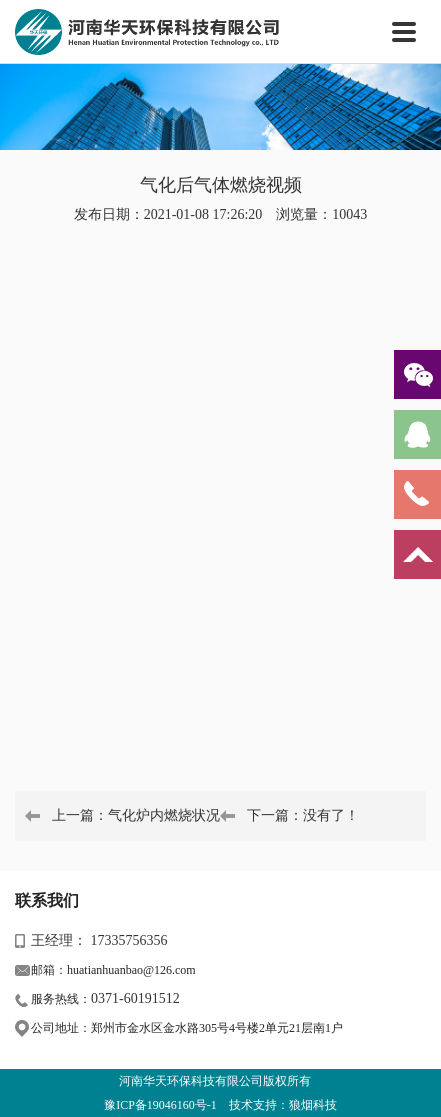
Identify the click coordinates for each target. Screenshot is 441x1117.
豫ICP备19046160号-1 (160, 1105)
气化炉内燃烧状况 (164, 815)
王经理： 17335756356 (99, 940)
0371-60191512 (135, 998)
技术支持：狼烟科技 (283, 1105)
